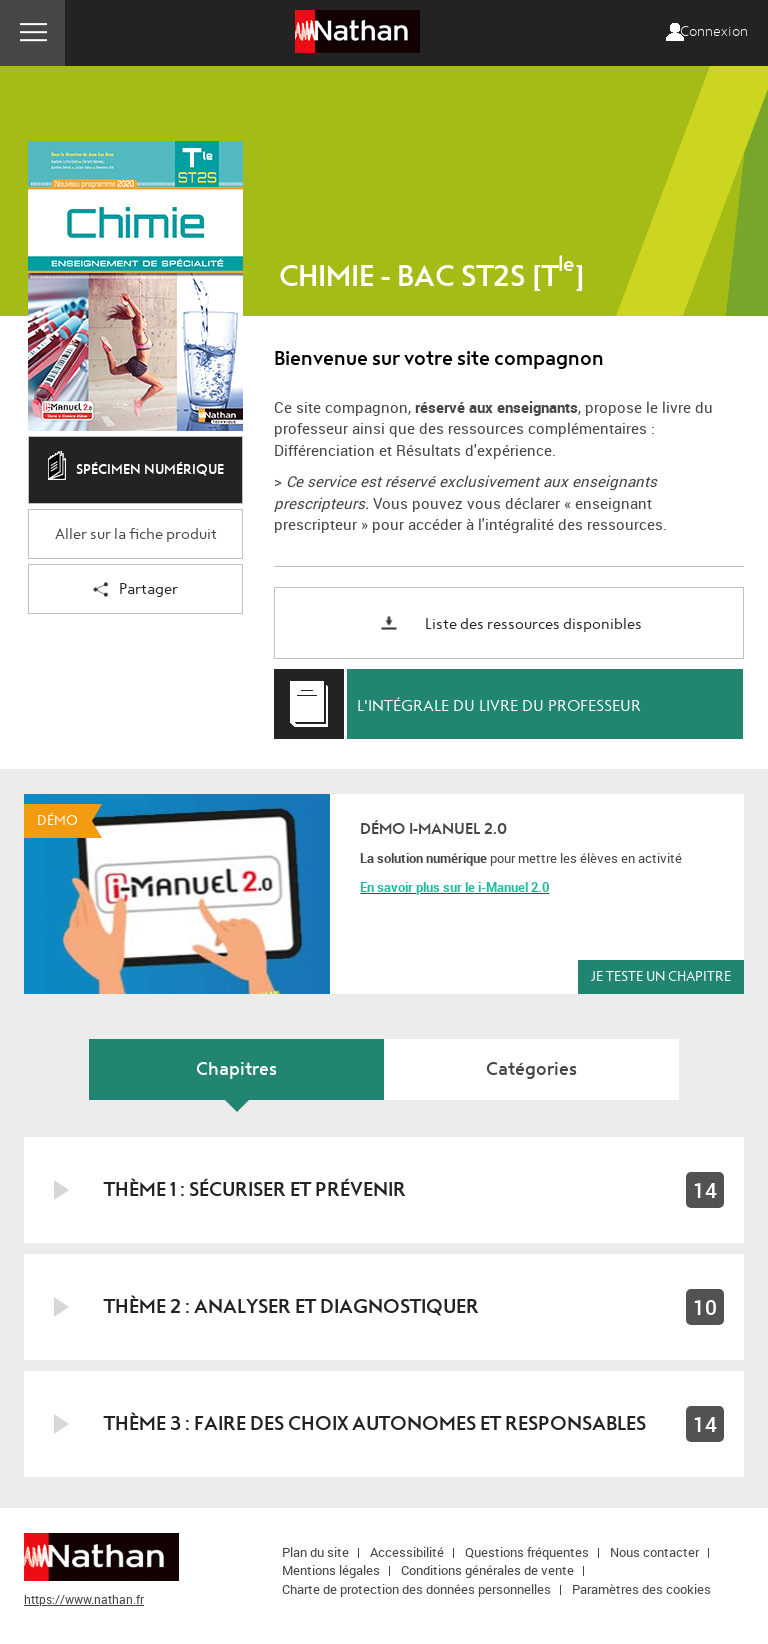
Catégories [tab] (531, 1069)
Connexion (714, 32)
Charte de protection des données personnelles (416, 1589)
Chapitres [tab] (236, 1069)
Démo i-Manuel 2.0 (433, 829)
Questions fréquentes (527, 1552)
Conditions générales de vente (487, 1570)
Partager (135, 590)
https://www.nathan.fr (84, 1599)
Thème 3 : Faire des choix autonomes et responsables (375, 1423)
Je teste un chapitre (661, 976)
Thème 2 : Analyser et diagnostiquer (291, 1306)
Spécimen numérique (136, 471)
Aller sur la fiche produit (136, 534)
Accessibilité (407, 1552)
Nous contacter (654, 1552)
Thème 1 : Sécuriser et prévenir (255, 1189)
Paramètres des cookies (641, 1589)
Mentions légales (331, 1570)
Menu (32, 33)
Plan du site (315, 1552)
